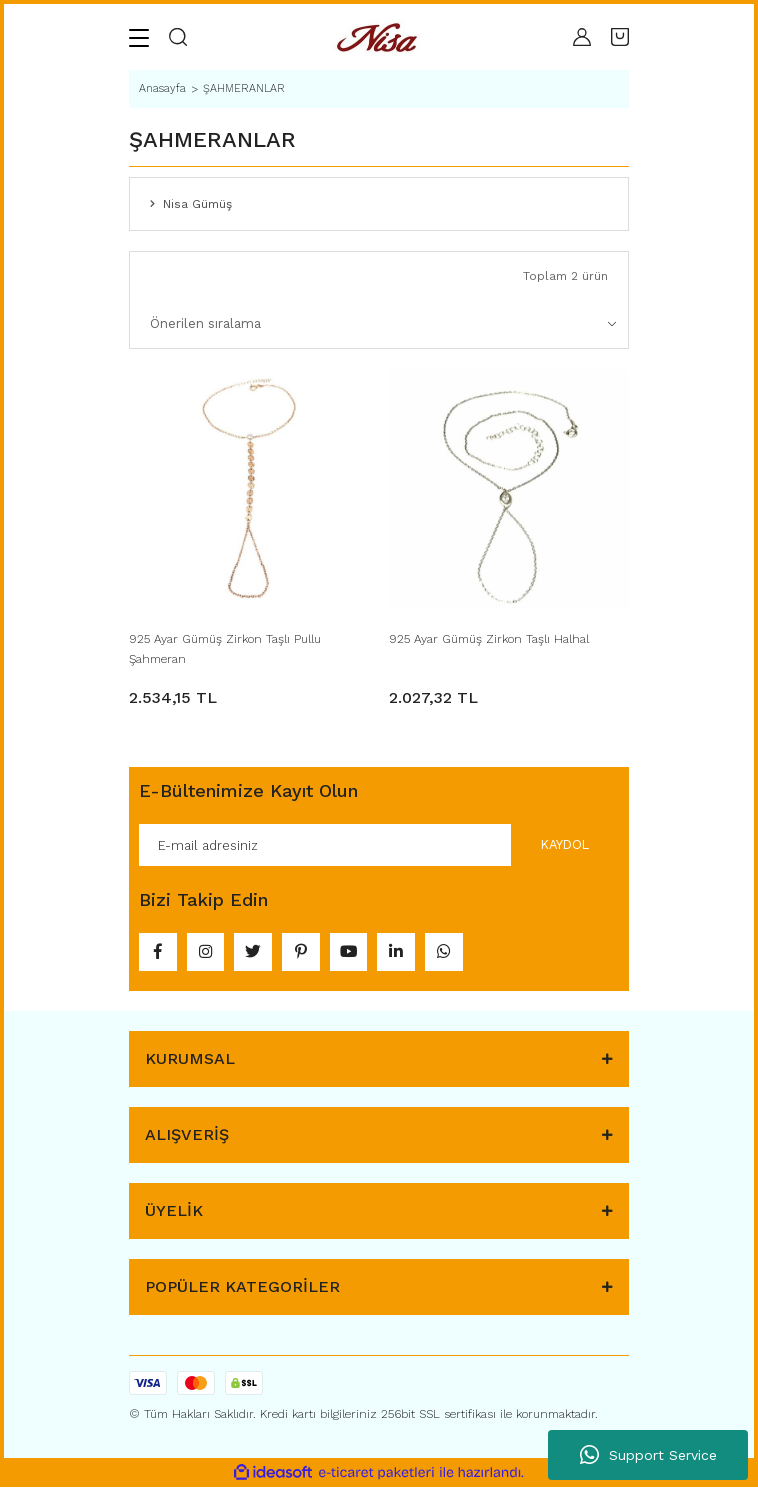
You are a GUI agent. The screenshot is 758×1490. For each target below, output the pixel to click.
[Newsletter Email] (379, 845)
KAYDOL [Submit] (564, 844)
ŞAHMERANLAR (244, 88)
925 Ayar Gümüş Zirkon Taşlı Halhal (489, 639)
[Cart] (620, 37)
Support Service (648, 1455)
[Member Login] (582, 37)
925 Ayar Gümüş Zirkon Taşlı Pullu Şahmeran (225, 649)
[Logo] (380, 37)
